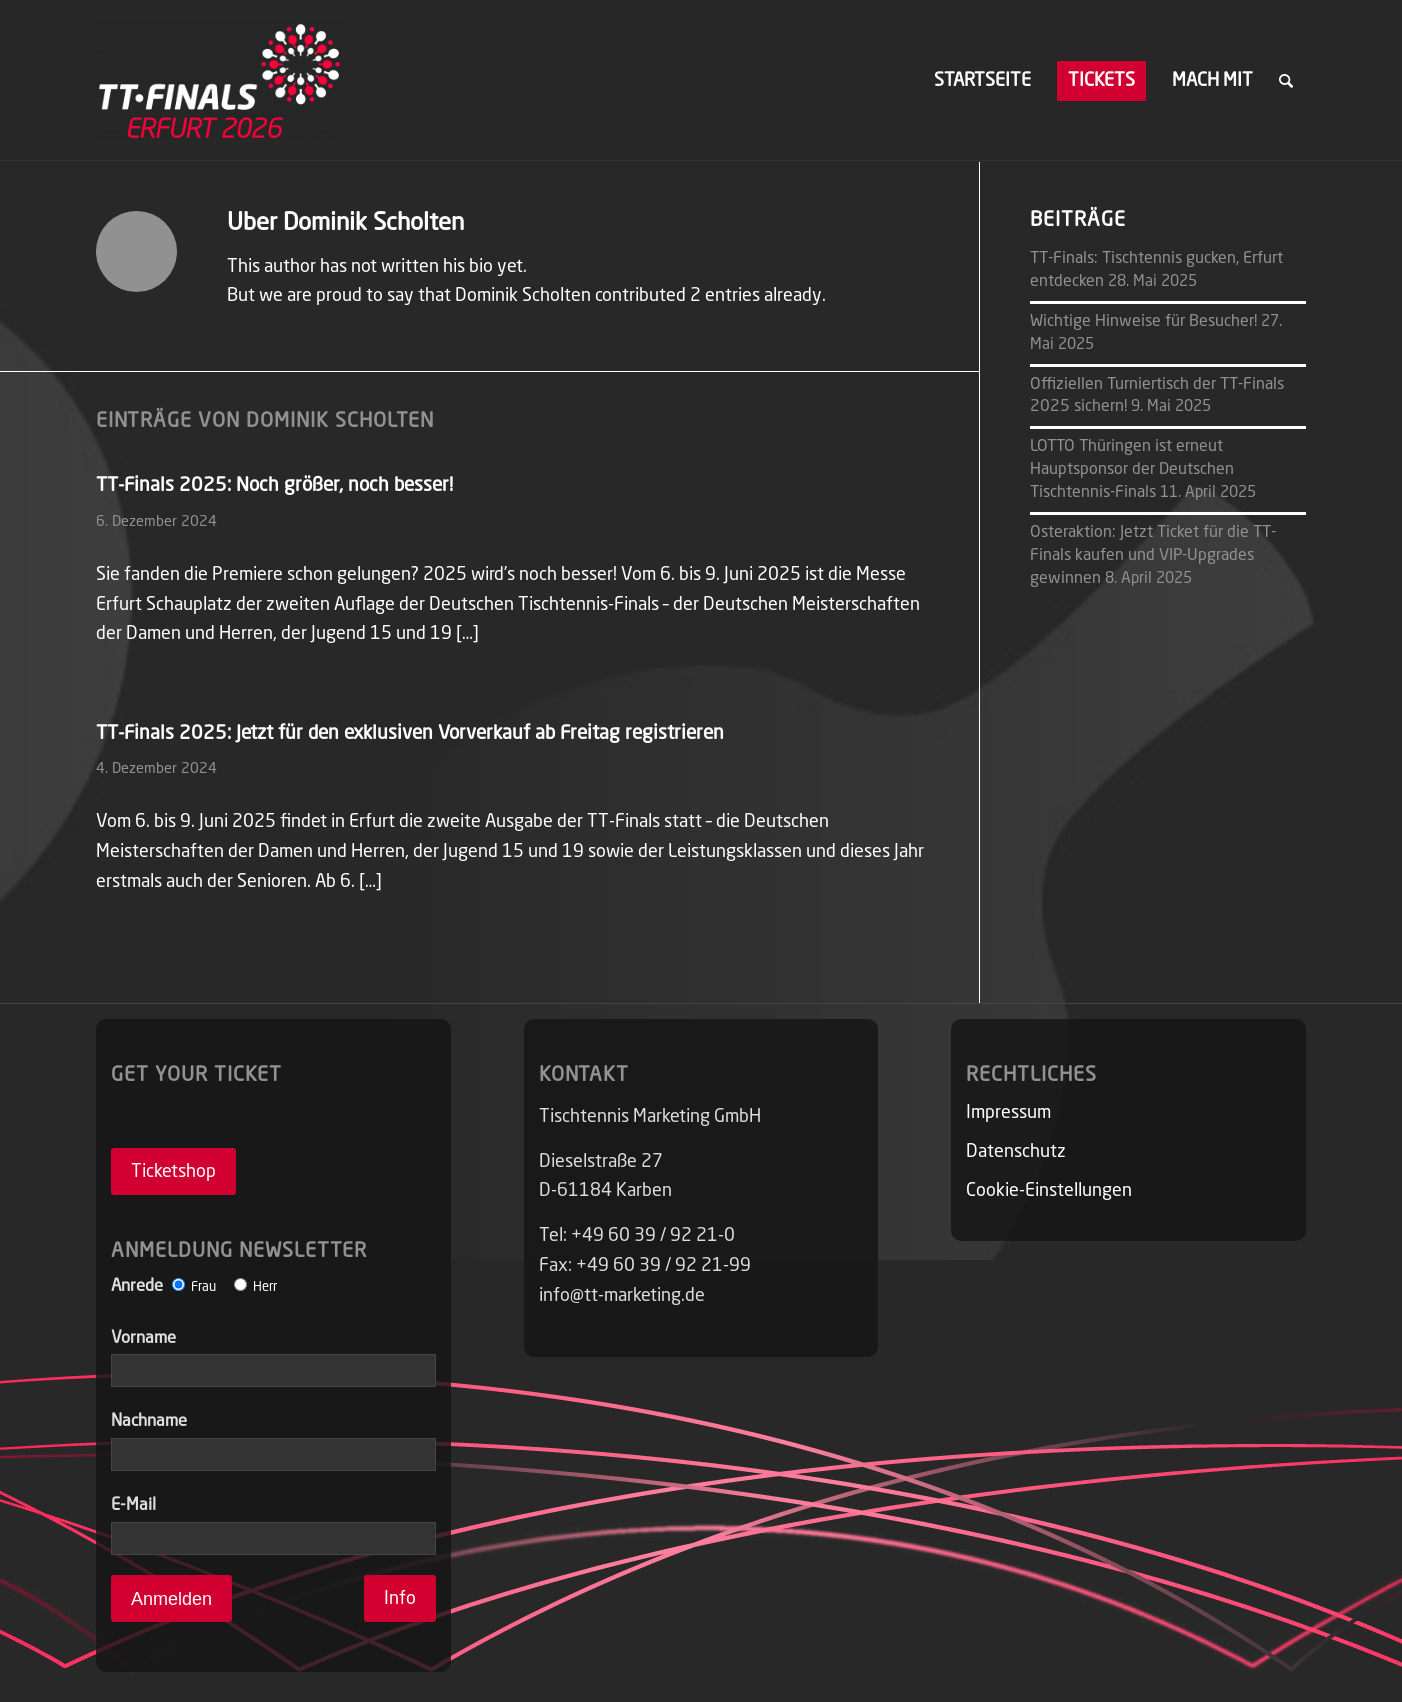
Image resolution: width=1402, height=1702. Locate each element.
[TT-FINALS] (219, 81)
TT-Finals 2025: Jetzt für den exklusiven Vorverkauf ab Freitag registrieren (410, 733)
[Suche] (1286, 81)
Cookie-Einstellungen (1049, 1191)
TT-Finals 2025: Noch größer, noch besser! (274, 485)
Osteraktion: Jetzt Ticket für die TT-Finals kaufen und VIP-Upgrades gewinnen (1153, 556)
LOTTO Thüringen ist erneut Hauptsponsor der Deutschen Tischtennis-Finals (1132, 470)
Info (400, 1599)
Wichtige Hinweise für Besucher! (1143, 322)
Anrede (194, 1286)
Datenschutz (1016, 1152)
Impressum (1008, 1113)
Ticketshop (173, 1172)
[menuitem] (982, 81)
